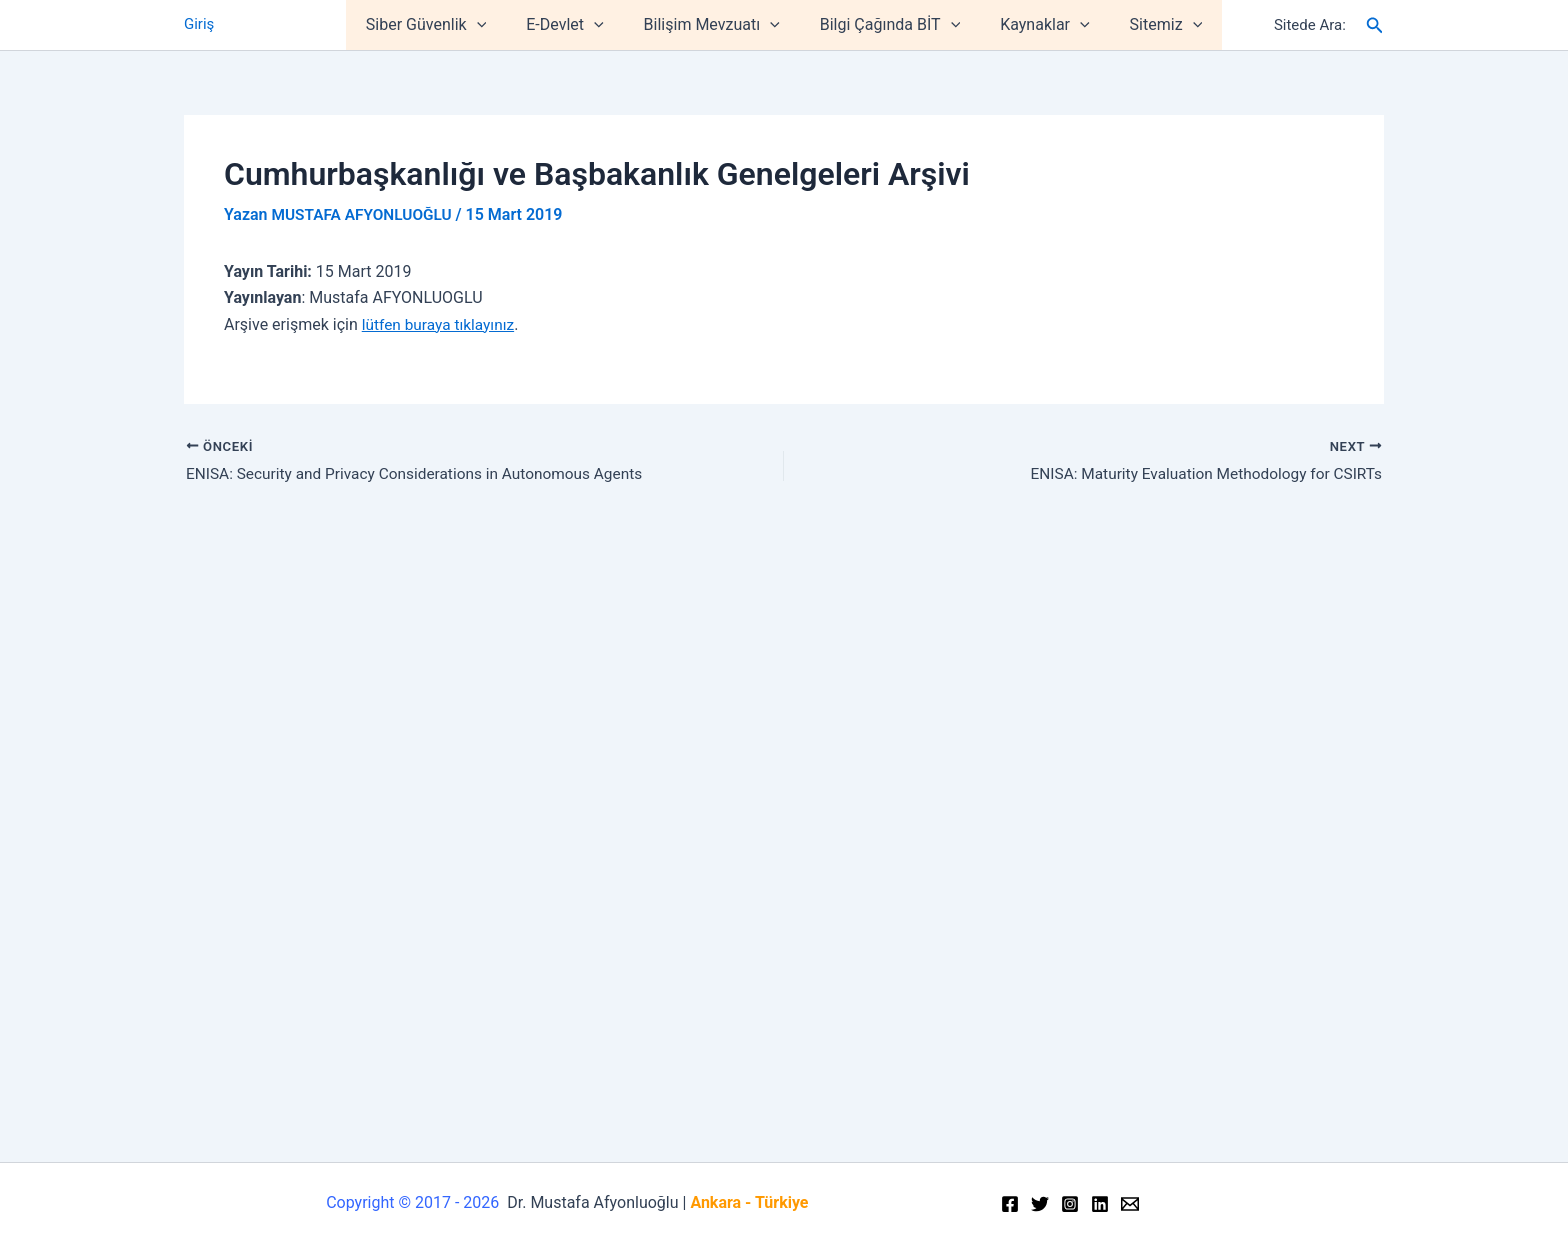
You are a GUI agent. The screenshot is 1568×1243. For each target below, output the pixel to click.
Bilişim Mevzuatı (716, 25)
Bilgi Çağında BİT (886, 25)
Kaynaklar (1032, 25)
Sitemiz (1146, 25)
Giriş (199, 25)
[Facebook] (1010, 1204)
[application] (497, 25)
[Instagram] (1070, 1204)
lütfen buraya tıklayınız (441, 323)
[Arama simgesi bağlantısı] (1375, 25)
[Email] (1130, 1204)
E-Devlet (576, 25)
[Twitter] (1040, 1204)
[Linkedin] (1100, 1204)
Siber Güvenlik (446, 25)
